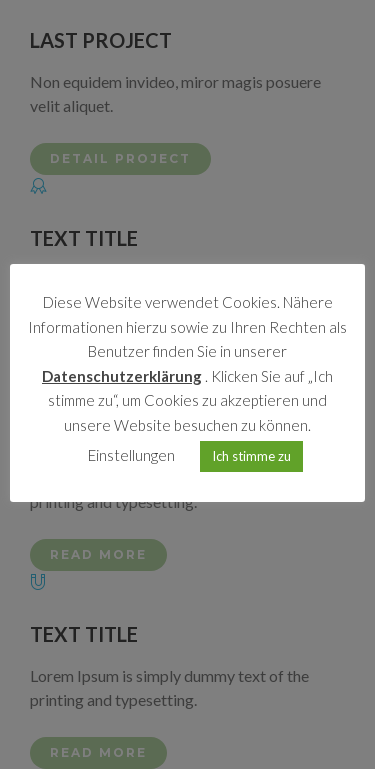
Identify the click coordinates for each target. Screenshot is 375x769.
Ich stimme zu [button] (251, 456)
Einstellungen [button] (131, 455)
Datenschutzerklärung (122, 376)
